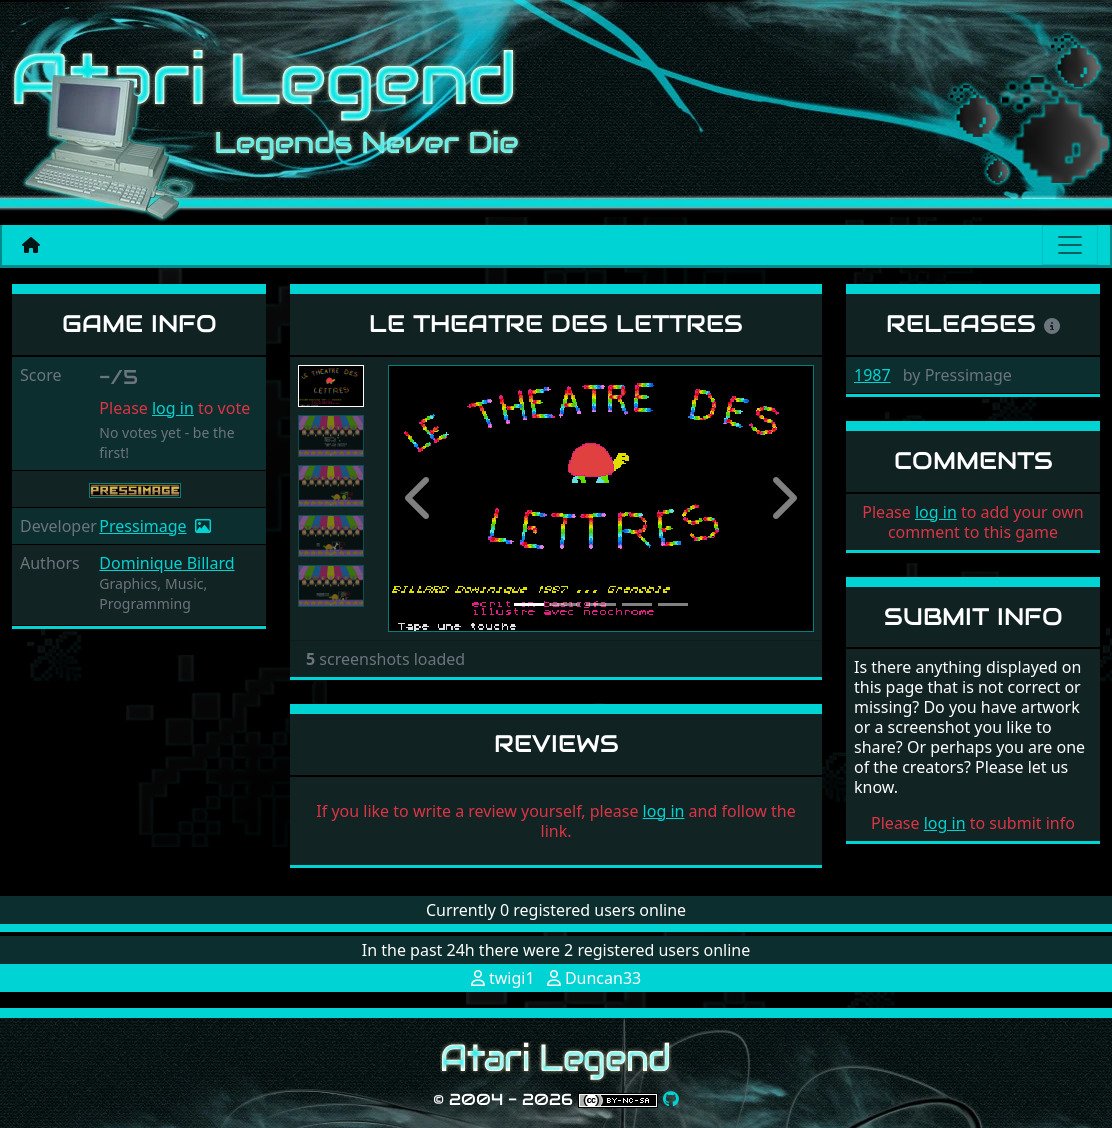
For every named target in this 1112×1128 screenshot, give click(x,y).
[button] (420, 498)
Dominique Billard (166, 563)
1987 (872, 375)
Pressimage (142, 526)
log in (173, 408)
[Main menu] (1070, 245)
